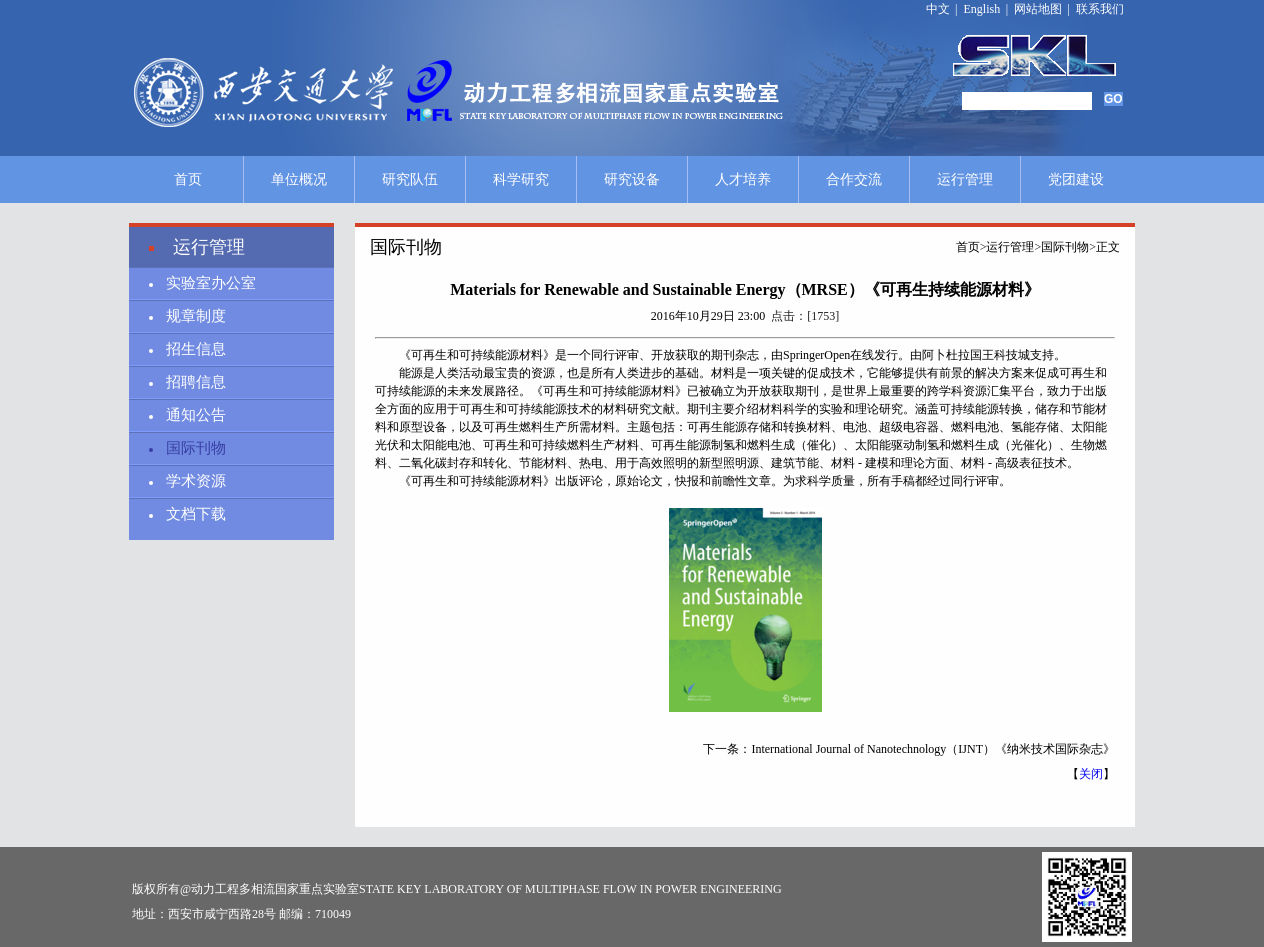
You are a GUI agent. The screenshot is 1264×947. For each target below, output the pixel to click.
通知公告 (196, 415)
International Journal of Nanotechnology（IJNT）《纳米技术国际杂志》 (933, 749)
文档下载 (196, 514)
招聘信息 (196, 382)
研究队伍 (410, 179)
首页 (188, 179)
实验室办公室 (211, 283)
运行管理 (965, 179)
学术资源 (196, 481)
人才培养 (743, 179)
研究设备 (632, 179)
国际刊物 (196, 448)
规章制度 (196, 316)
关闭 (1091, 774)
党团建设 (1076, 179)
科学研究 (521, 179)
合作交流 (854, 179)
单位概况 (299, 179)
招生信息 (196, 349)
